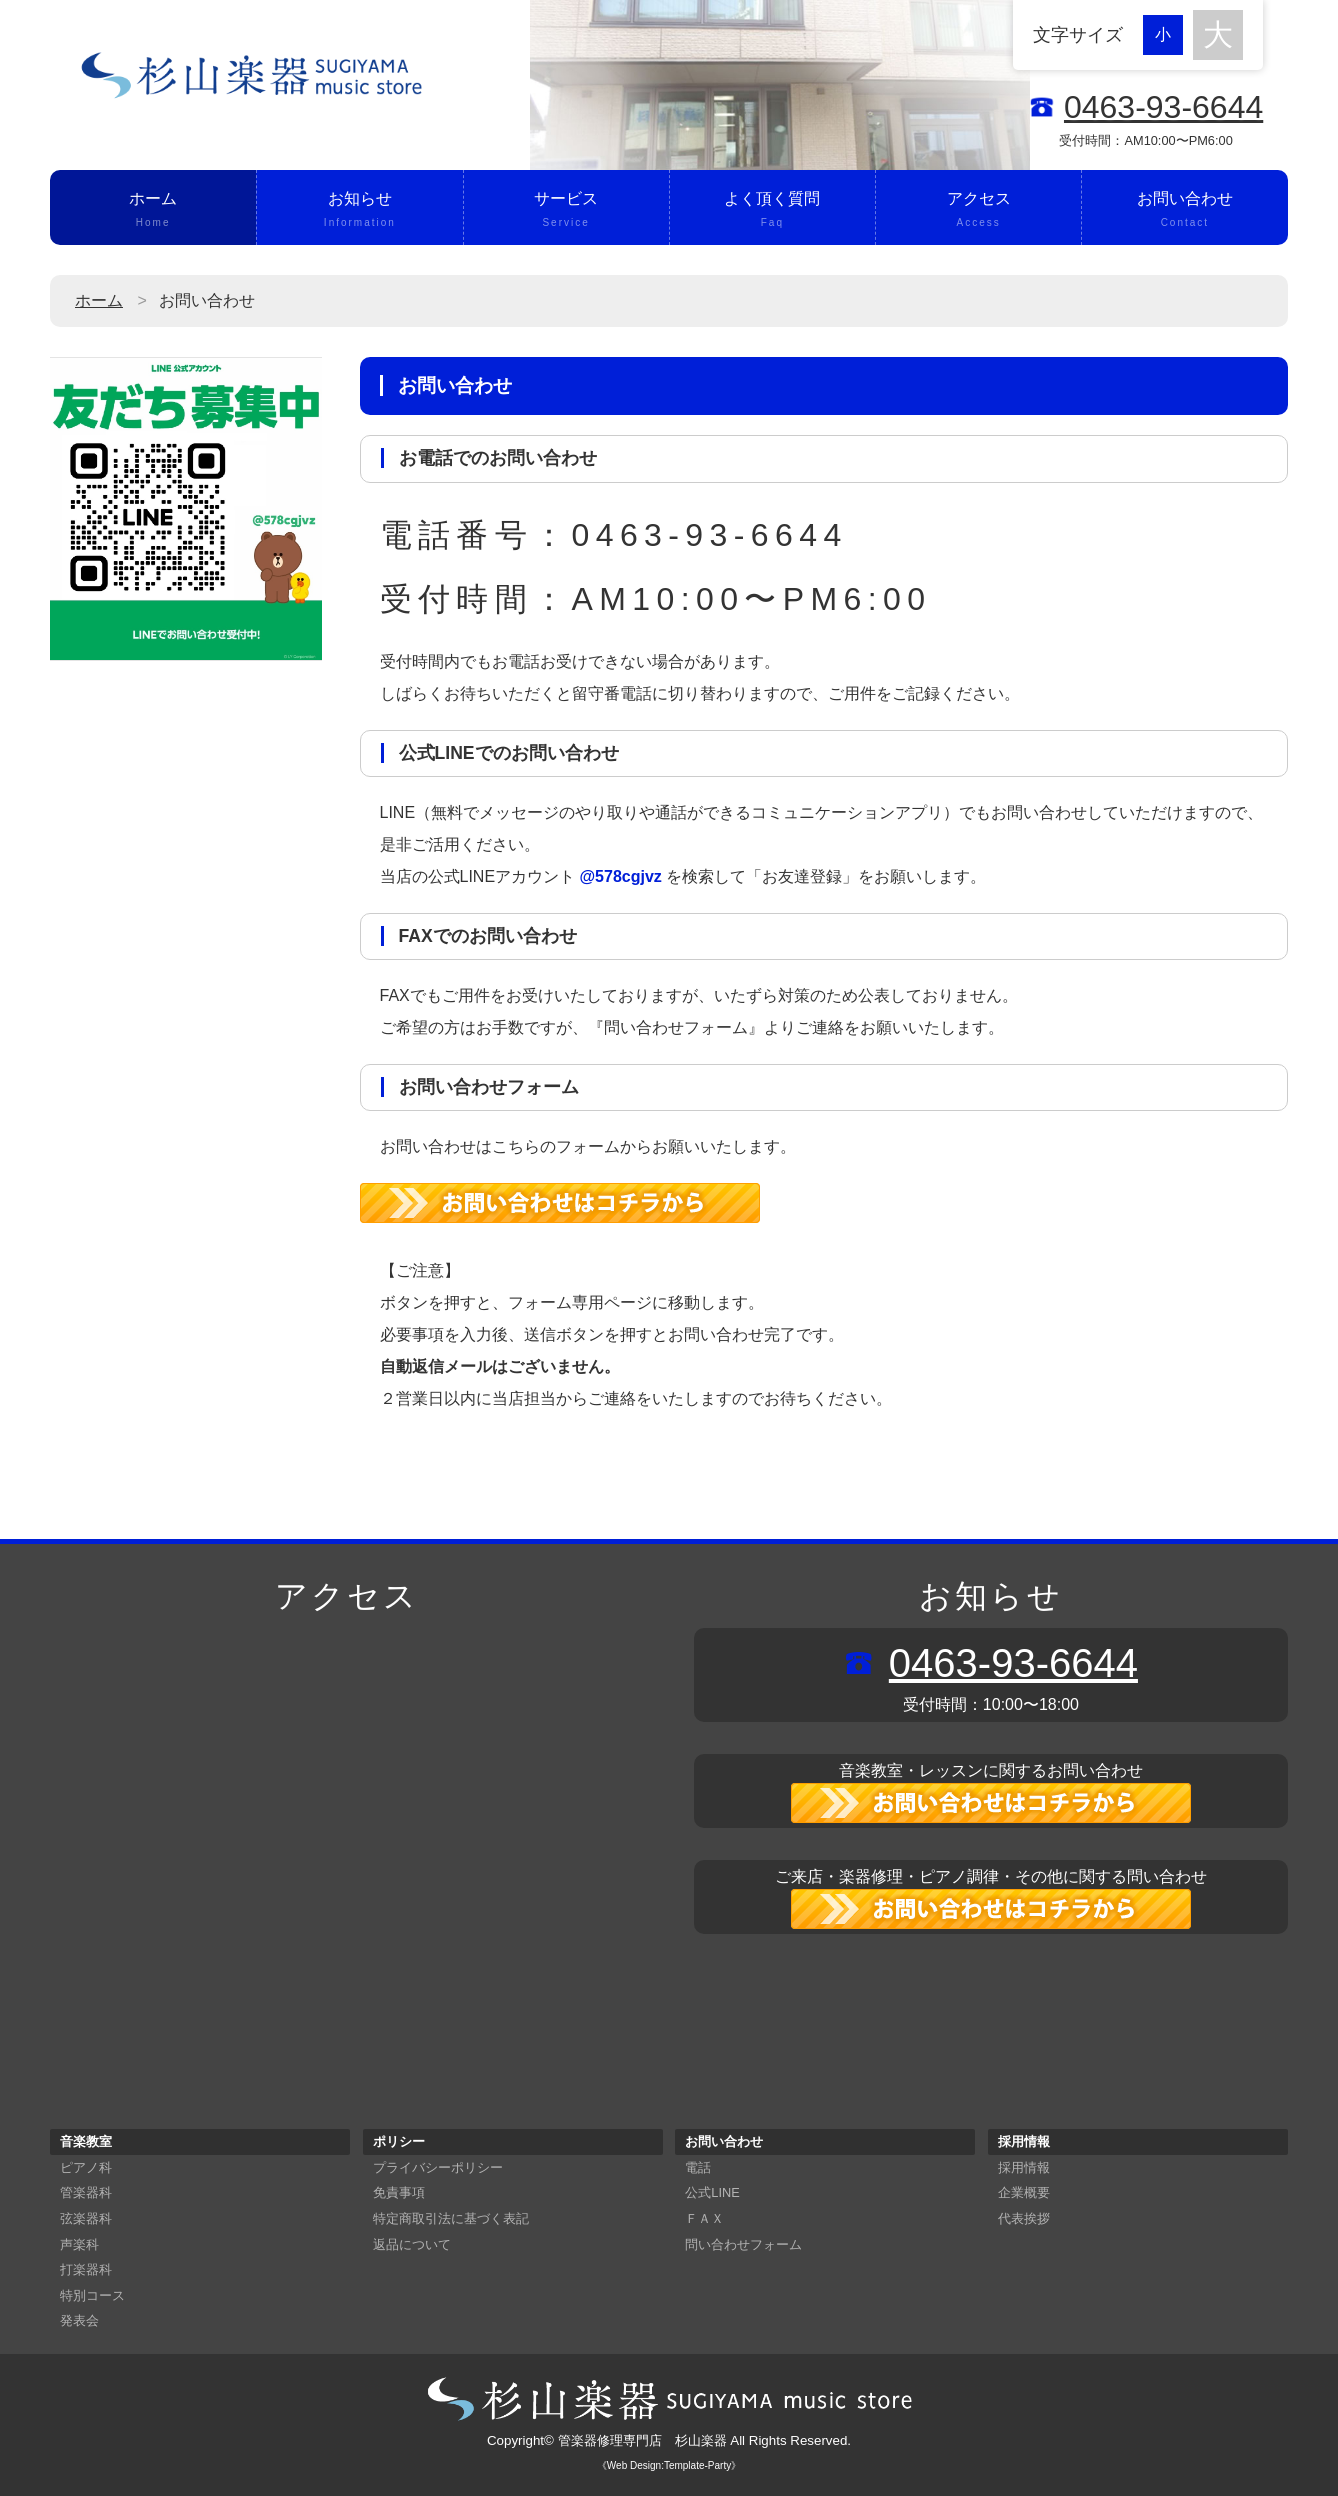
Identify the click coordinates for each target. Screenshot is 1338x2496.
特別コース (92, 2295)
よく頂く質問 (772, 211)
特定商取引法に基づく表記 (451, 2218)
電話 (698, 2167)
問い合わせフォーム (743, 2244)
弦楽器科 (86, 2218)
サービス (566, 211)
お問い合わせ (1184, 211)
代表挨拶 (1024, 2218)
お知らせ (359, 211)
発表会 (79, 2320)
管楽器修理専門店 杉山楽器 (642, 2440)
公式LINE (712, 2192)
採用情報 (1024, 2167)
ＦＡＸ (704, 2218)
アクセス (978, 211)
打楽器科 (86, 2269)
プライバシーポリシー (438, 2167)
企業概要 (1024, 2192)
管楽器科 (86, 2192)
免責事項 (399, 2192)
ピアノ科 (86, 2167)
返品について (412, 2244)
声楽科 (79, 2244)
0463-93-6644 (1163, 107)
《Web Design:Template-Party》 (669, 2465)
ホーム (153, 211)
